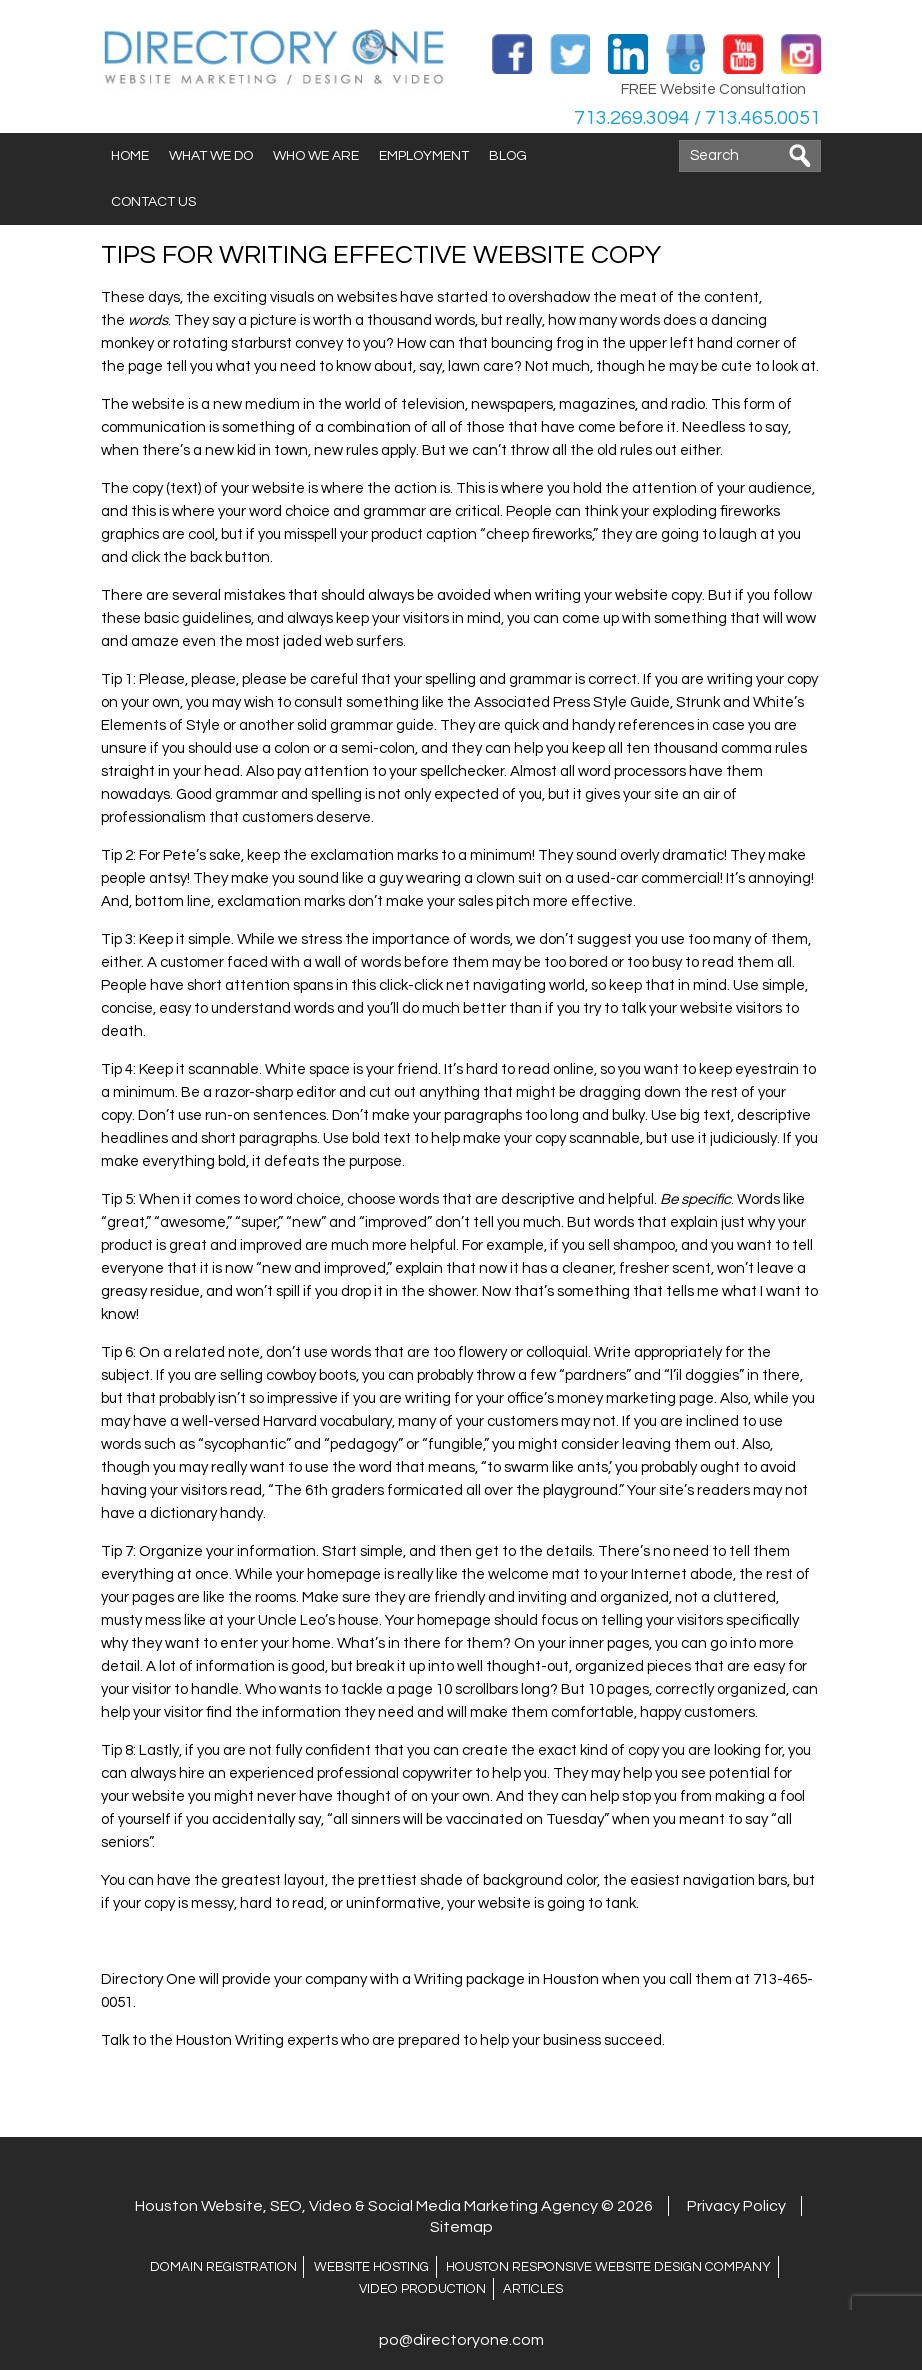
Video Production (424, 2289)
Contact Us (153, 202)
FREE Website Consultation (713, 89)
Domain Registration (232, 2267)
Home (130, 156)
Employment (424, 156)
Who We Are (316, 156)
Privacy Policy (736, 2206)
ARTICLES (530, 2289)
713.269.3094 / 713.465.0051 (695, 118)
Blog (508, 156)
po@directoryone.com (461, 2340)
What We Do (211, 156)
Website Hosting (375, 2267)
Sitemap (461, 2227)
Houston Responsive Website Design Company (604, 2267)
